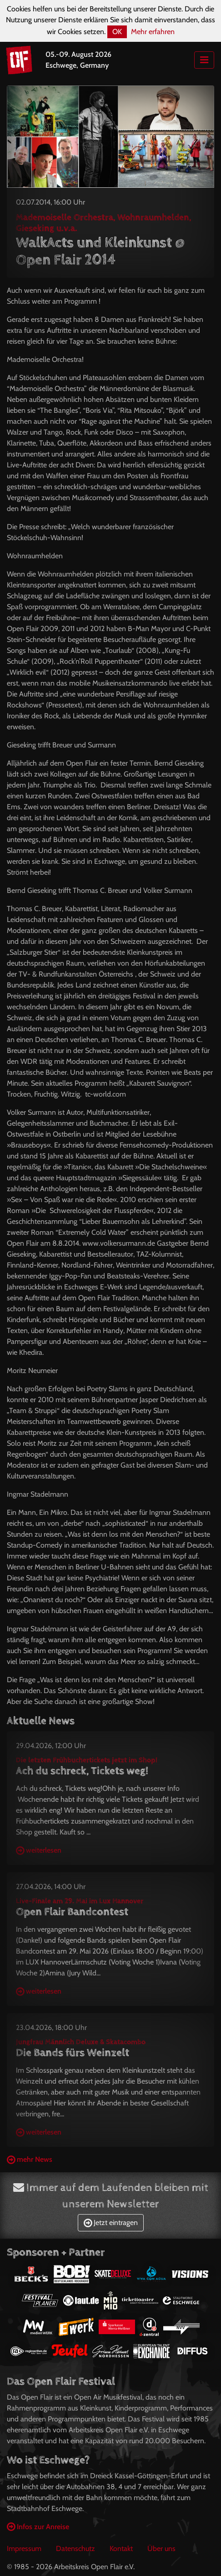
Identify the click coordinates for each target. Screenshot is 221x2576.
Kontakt (121, 2548)
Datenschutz (75, 2548)
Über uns (161, 2548)
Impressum (24, 2548)
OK (117, 31)
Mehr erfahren (153, 31)
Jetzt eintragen (111, 2222)
